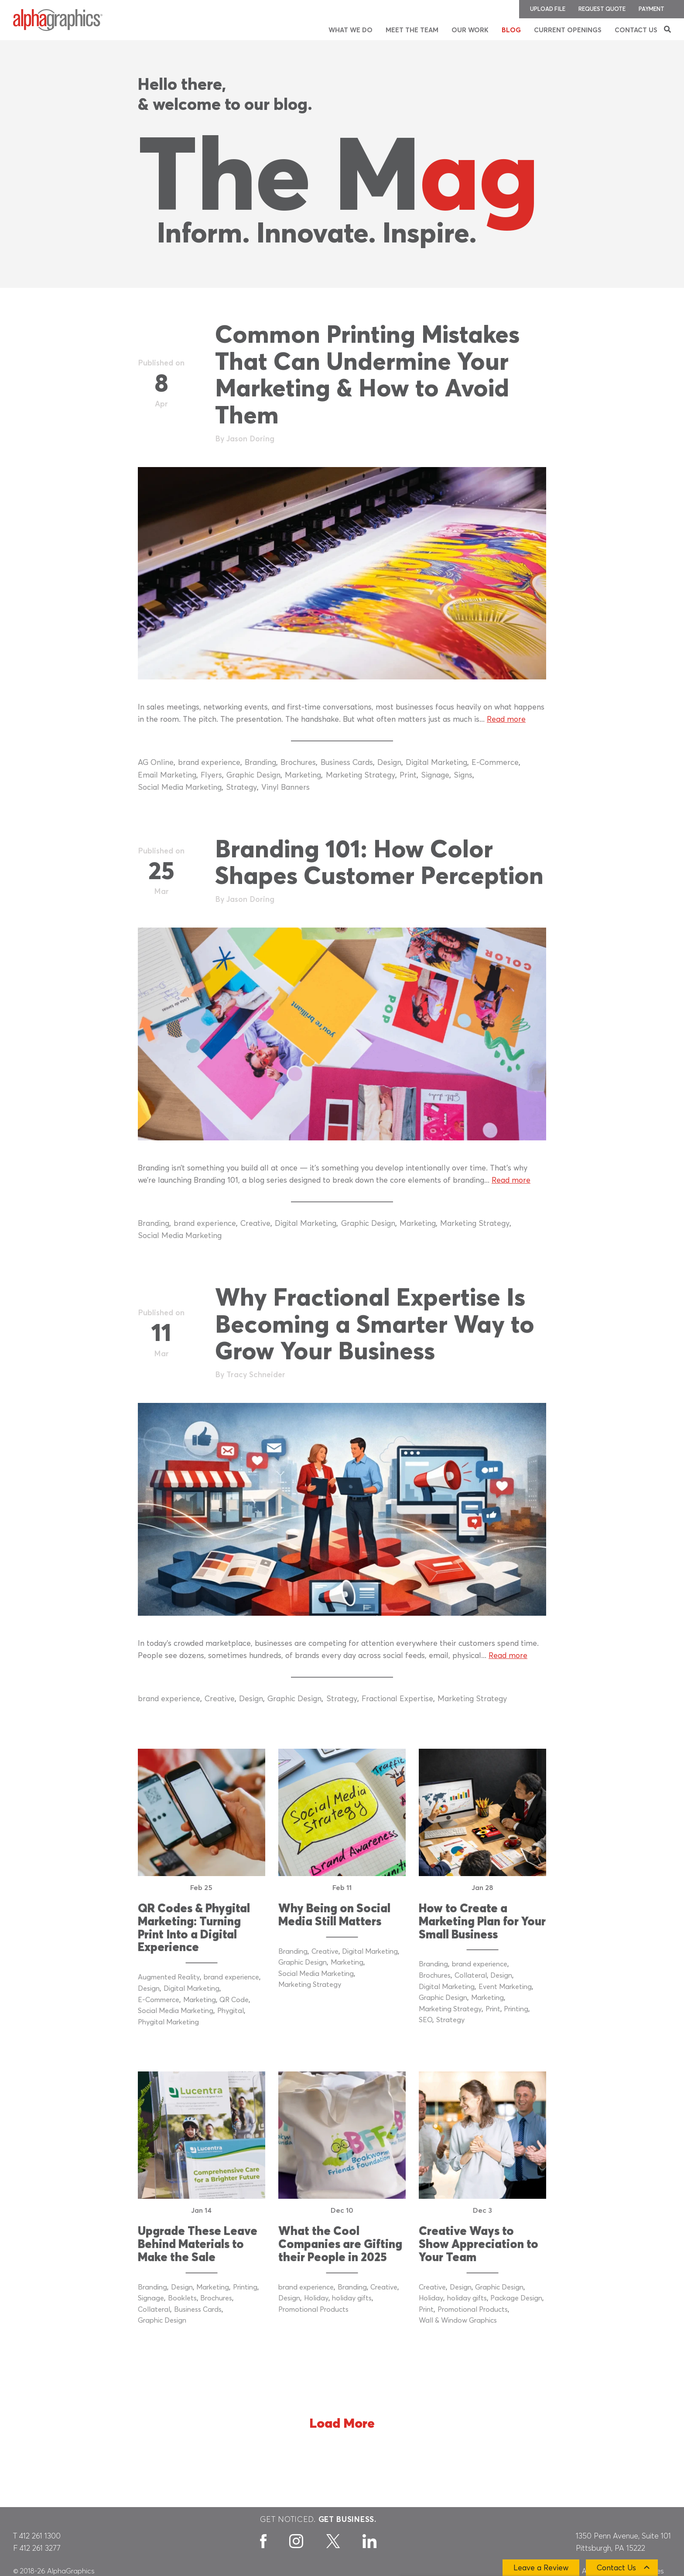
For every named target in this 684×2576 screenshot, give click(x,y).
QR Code (234, 1999)
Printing (516, 2009)
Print (408, 775)
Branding (260, 763)
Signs (463, 775)
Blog (511, 30)
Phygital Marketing (168, 2022)
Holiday (316, 2298)
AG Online (156, 763)
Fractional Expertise (397, 1699)
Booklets (182, 2298)
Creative (255, 1224)
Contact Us (636, 30)
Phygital (230, 2010)
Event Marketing (505, 1986)
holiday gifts (352, 2298)
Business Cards (347, 763)
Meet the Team (412, 30)
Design (389, 763)
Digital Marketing (436, 763)
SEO (425, 2019)
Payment (651, 9)
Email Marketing (167, 775)
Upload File (547, 9)
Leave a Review (540, 2568)
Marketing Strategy (360, 775)
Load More (342, 2424)
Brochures (298, 763)
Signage (435, 775)
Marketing (303, 775)
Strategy (241, 788)
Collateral (471, 1975)
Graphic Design (253, 775)
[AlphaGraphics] (58, 20)
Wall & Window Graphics (458, 2320)
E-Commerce (495, 763)
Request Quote (602, 9)
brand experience (209, 763)
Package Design (516, 2298)
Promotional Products (313, 2309)
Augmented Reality (169, 1977)
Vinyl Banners (285, 788)
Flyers (211, 775)
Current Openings (568, 30)
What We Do (350, 30)
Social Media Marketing (180, 788)
